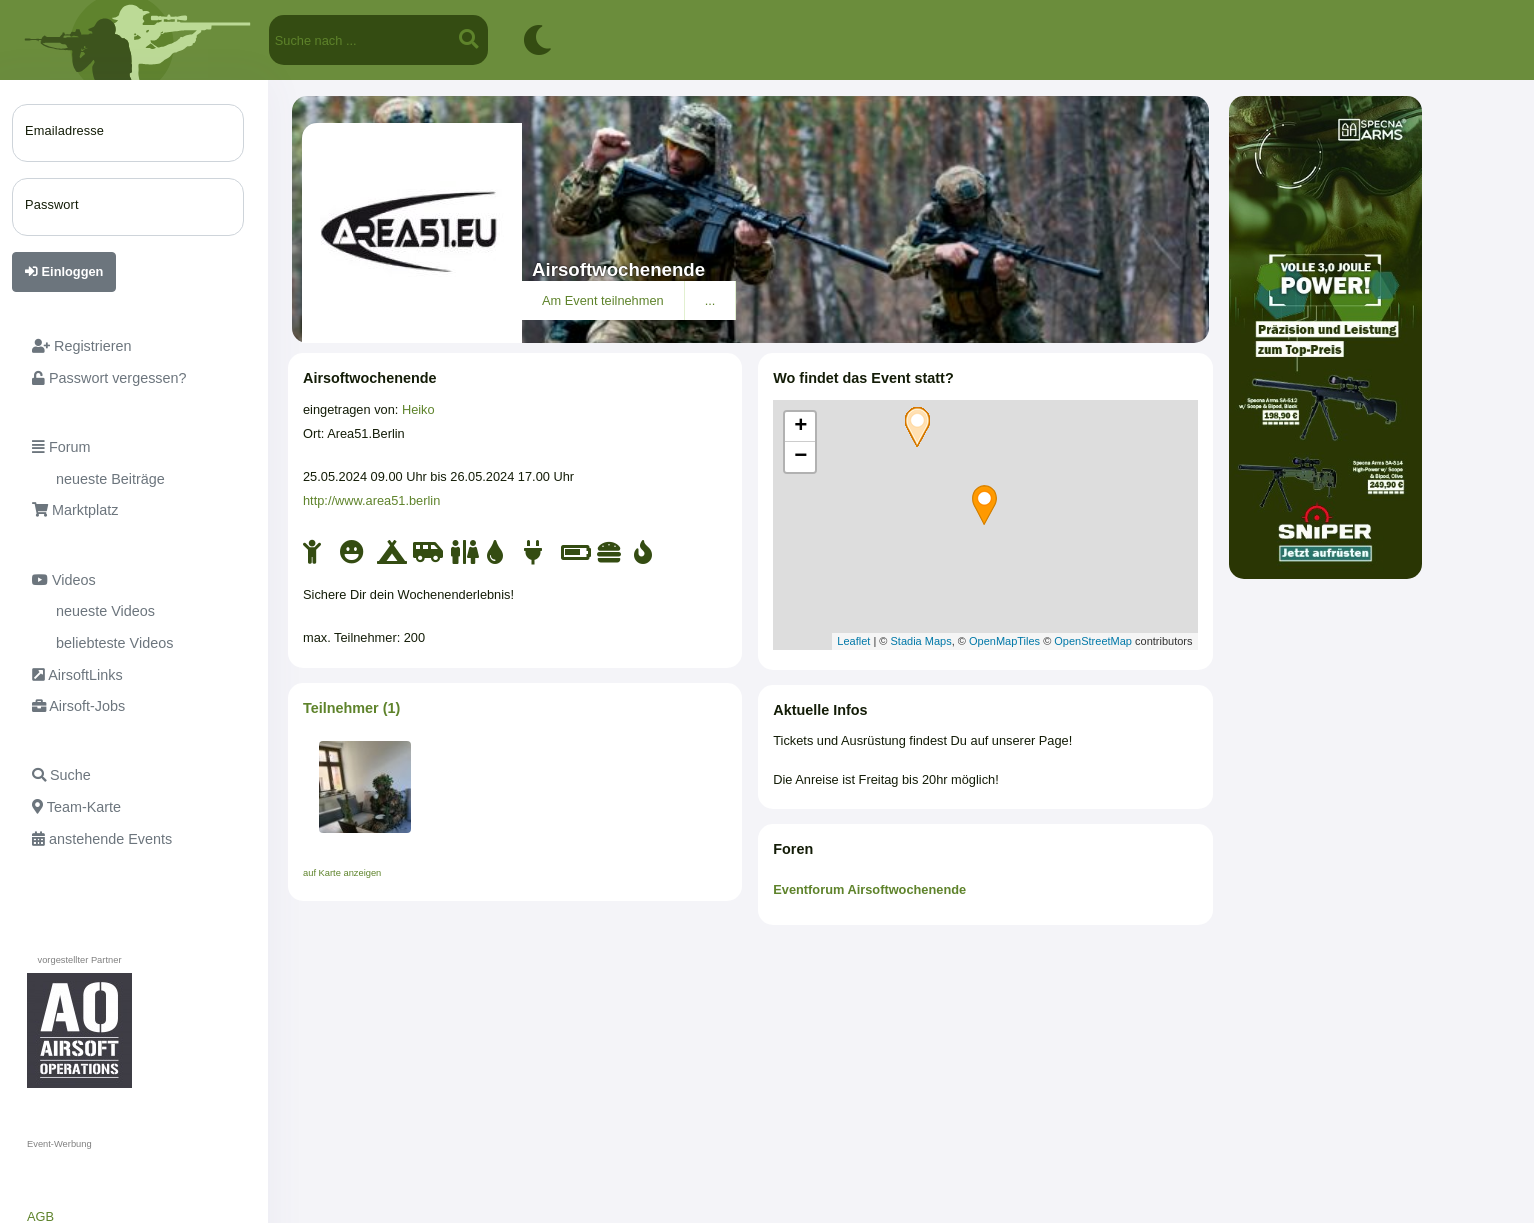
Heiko (418, 409)
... (710, 300)
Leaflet (853, 641)
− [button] (800, 457)
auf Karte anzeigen (342, 873)
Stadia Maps (921, 641)
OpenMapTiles (1004, 641)
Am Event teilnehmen (603, 300)
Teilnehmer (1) (351, 708)
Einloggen (64, 271)
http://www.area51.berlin (371, 500)
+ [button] (800, 427)
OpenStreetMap (1093, 641)
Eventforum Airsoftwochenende (869, 889)
